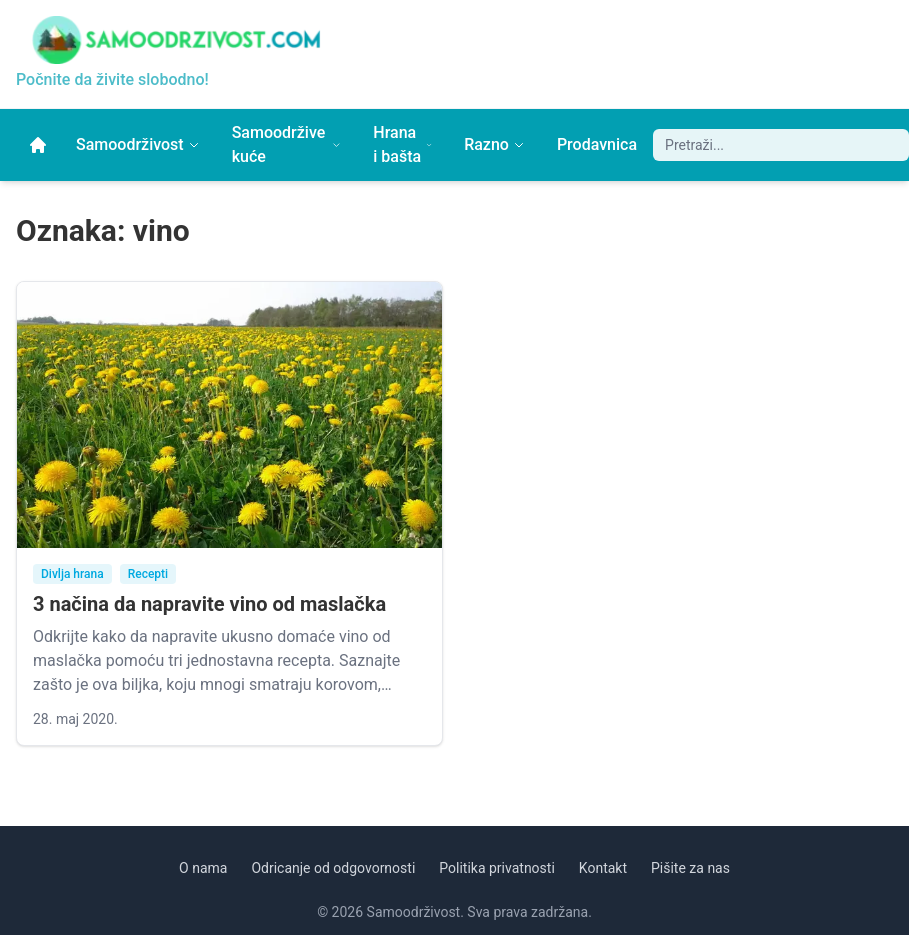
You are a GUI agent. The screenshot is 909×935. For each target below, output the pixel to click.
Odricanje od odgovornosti (333, 868)
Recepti (148, 574)
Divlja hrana (72, 574)
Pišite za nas (690, 868)
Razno (494, 144)
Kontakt (603, 868)
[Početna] (38, 145)
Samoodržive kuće (287, 144)
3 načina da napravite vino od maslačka (209, 604)
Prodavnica (597, 144)
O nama (203, 868)
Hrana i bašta (402, 144)
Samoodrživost (138, 144)
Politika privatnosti (497, 868)
